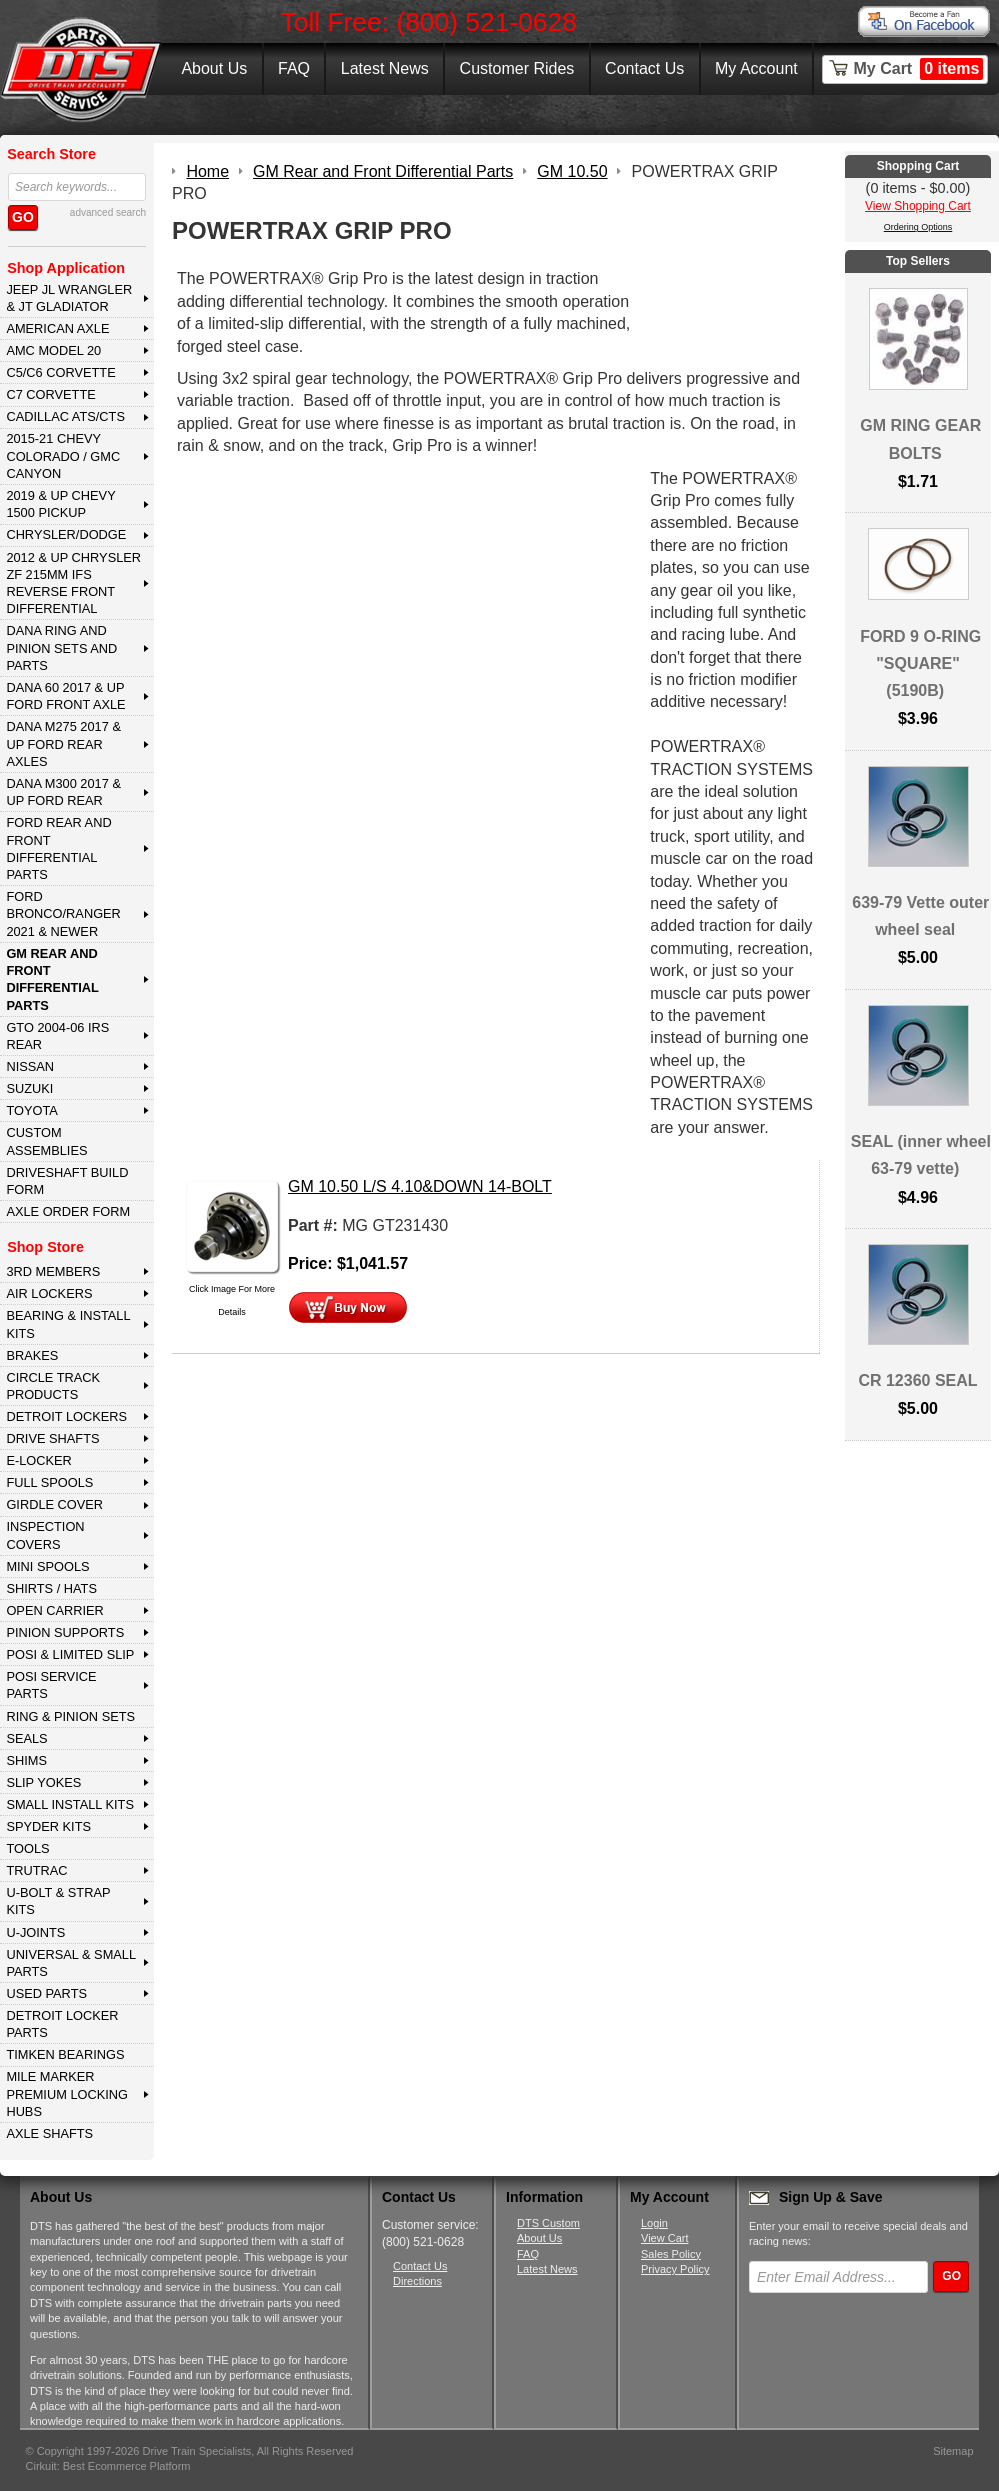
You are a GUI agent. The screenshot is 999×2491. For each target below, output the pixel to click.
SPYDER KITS (48, 1826)
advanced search (108, 212)
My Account (756, 68)
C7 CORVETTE (50, 394)
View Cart (664, 2238)
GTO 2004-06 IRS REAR (57, 1036)
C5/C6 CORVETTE (60, 372)
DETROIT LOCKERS (66, 1416)
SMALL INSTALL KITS (70, 1804)
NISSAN (30, 1066)
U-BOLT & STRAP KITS (58, 1901)
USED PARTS (46, 1993)
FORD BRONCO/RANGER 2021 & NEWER (63, 914)
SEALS (26, 1738)
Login (654, 2223)
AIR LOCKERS (49, 1293)
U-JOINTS (35, 1932)
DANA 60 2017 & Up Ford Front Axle (65, 696)
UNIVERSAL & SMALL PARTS (71, 1963)
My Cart (919, 69)
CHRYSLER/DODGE (66, 534)
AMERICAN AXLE (57, 328)
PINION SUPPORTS (65, 1632)
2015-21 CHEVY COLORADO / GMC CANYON (63, 456)
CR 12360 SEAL (917, 1380)
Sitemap (953, 2451)
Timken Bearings (65, 2054)
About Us (214, 68)
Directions (417, 2281)
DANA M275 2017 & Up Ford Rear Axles (63, 744)
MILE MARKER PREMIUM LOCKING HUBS (67, 2094)
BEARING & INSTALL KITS (68, 1324)
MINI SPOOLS (47, 1566)
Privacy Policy (675, 2269)
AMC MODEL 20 (53, 350)
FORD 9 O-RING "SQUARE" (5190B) (920, 663)
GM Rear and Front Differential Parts (52, 979)
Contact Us (644, 68)
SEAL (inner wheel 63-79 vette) (921, 1155)
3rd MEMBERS (53, 1271)
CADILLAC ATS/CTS (65, 416)
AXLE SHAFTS (49, 2133)
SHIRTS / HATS (51, 1588)
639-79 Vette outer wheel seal (920, 916)
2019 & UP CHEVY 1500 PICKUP (60, 504)
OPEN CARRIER (54, 1610)
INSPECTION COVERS (45, 1535)
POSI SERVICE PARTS (51, 1685)
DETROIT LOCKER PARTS (62, 2024)
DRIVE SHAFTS (52, 1438)
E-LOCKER (38, 1460)
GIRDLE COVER (54, 1504)
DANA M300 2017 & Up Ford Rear (63, 792)
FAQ (294, 68)
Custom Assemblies (46, 1141)
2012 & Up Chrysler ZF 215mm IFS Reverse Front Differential (73, 583)
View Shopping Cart (918, 206)
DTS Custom (548, 2223)
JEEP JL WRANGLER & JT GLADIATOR (69, 298)
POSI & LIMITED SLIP (70, 1654)
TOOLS (27, 1848)
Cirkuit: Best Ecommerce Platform (108, 2466)
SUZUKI (29, 1088)
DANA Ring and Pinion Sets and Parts (61, 648)
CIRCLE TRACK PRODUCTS (53, 1386)
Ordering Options (918, 227)
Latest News (385, 68)
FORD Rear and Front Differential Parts (58, 848)
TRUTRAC (36, 1870)
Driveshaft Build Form (67, 1181)
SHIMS (26, 1760)
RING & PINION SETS (70, 1716)
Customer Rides (517, 68)
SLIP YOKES (43, 1782)
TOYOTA (31, 1110)
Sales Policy (671, 2254)
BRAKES (32, 1355)
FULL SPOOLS (49, 1482)
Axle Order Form (68, 1211)
